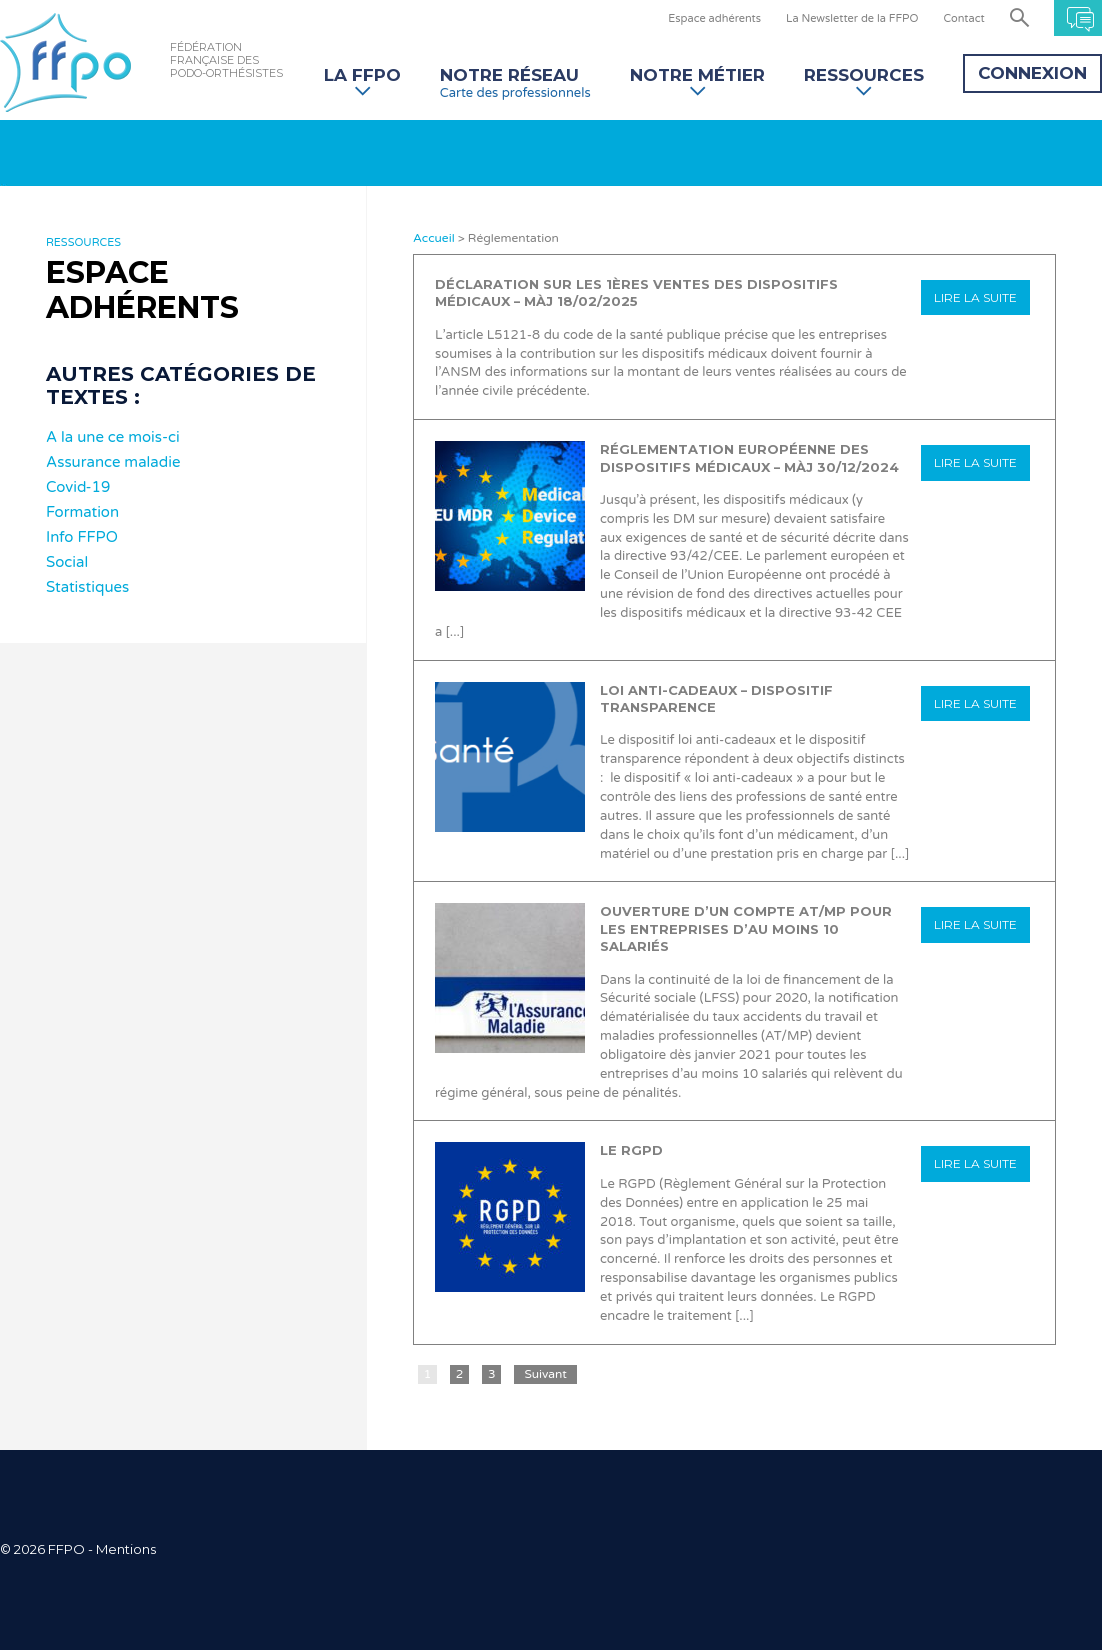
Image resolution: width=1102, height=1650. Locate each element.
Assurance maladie (113, 462)
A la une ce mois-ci (113, 437)
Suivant (545, 1374)
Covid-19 (78, 487)
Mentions (126, 1549)
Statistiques (87, 587)
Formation (82, 512)
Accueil (434, 238)
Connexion (1032, 73)
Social (67, 562)
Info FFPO (82, 537)
